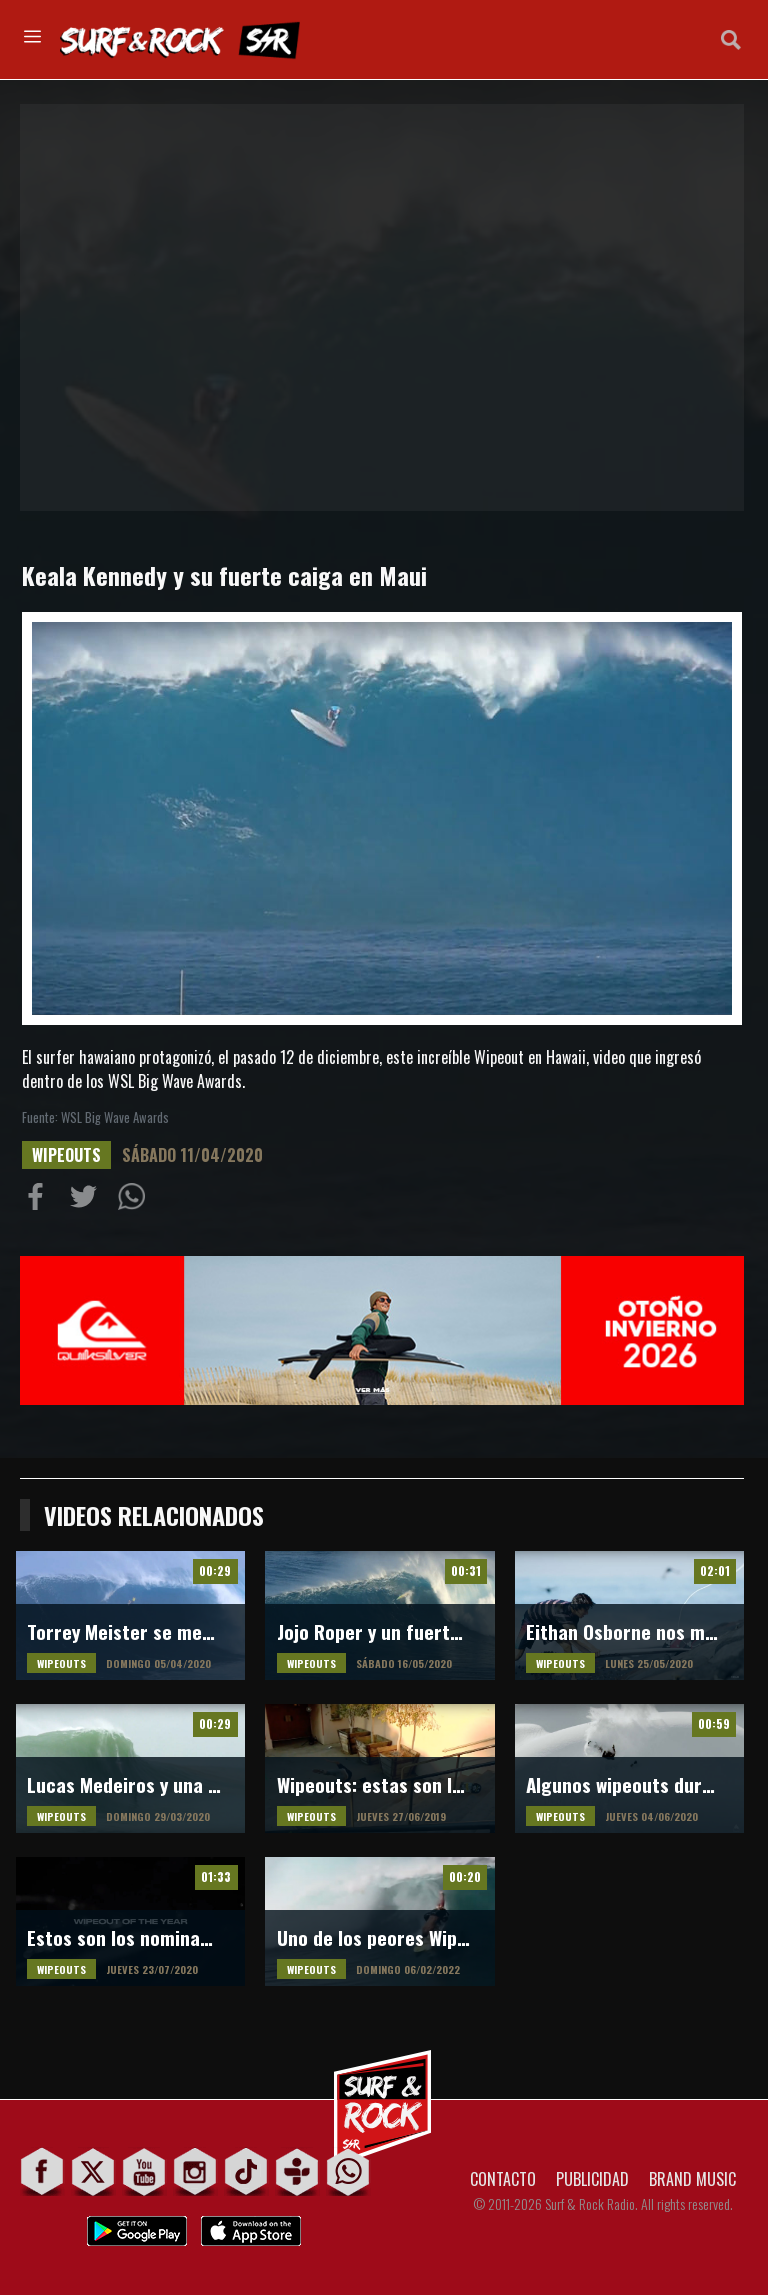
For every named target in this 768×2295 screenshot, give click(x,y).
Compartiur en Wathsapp (136, 1201)
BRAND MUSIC (692, 2179)
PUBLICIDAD (592, 2179)
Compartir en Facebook (40, 1201)
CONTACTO (503, 2179)
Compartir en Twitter (88, 1201)
